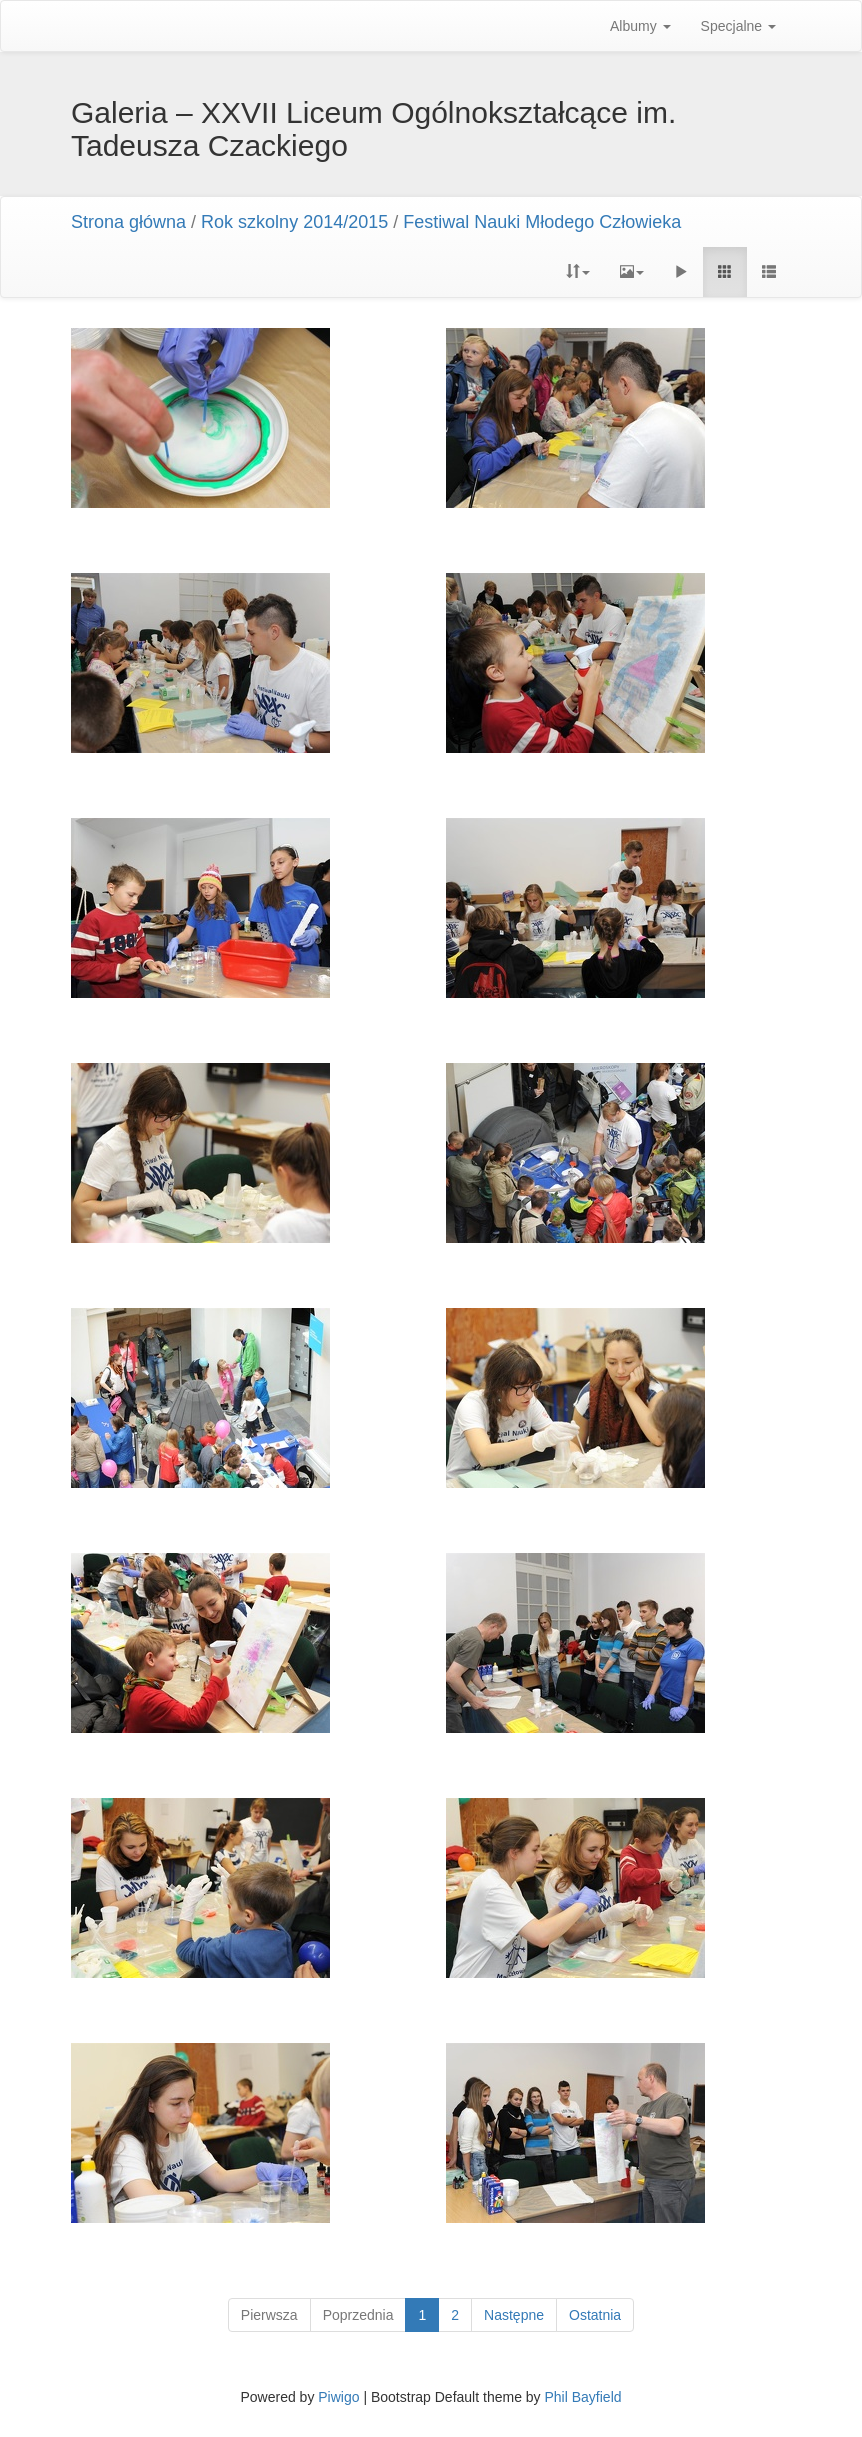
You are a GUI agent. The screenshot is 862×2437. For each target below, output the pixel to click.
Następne (514, 2315)
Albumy (640, 26)
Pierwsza (269, 2315)
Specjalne (738, 26)
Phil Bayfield (582, 2397)
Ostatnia (595, 2315)
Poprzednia (358, 2315)
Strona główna (128, 222)
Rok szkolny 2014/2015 (294, 222)
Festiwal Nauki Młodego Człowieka (542, 222)
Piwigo (338, 2397)
